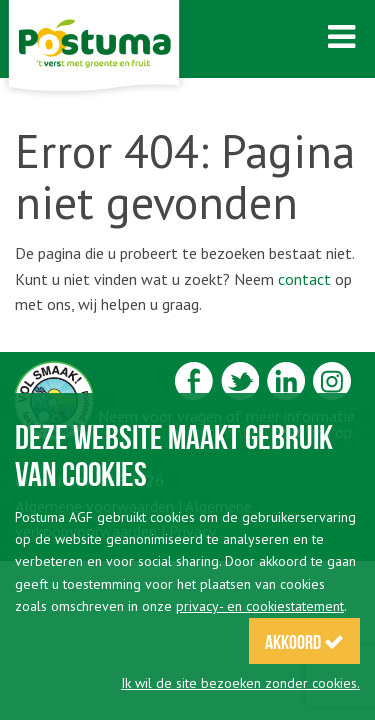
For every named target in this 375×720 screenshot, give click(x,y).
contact (304, 279)
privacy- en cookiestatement (260, 606)
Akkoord (304, 642)
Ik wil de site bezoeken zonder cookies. (240, 683)
